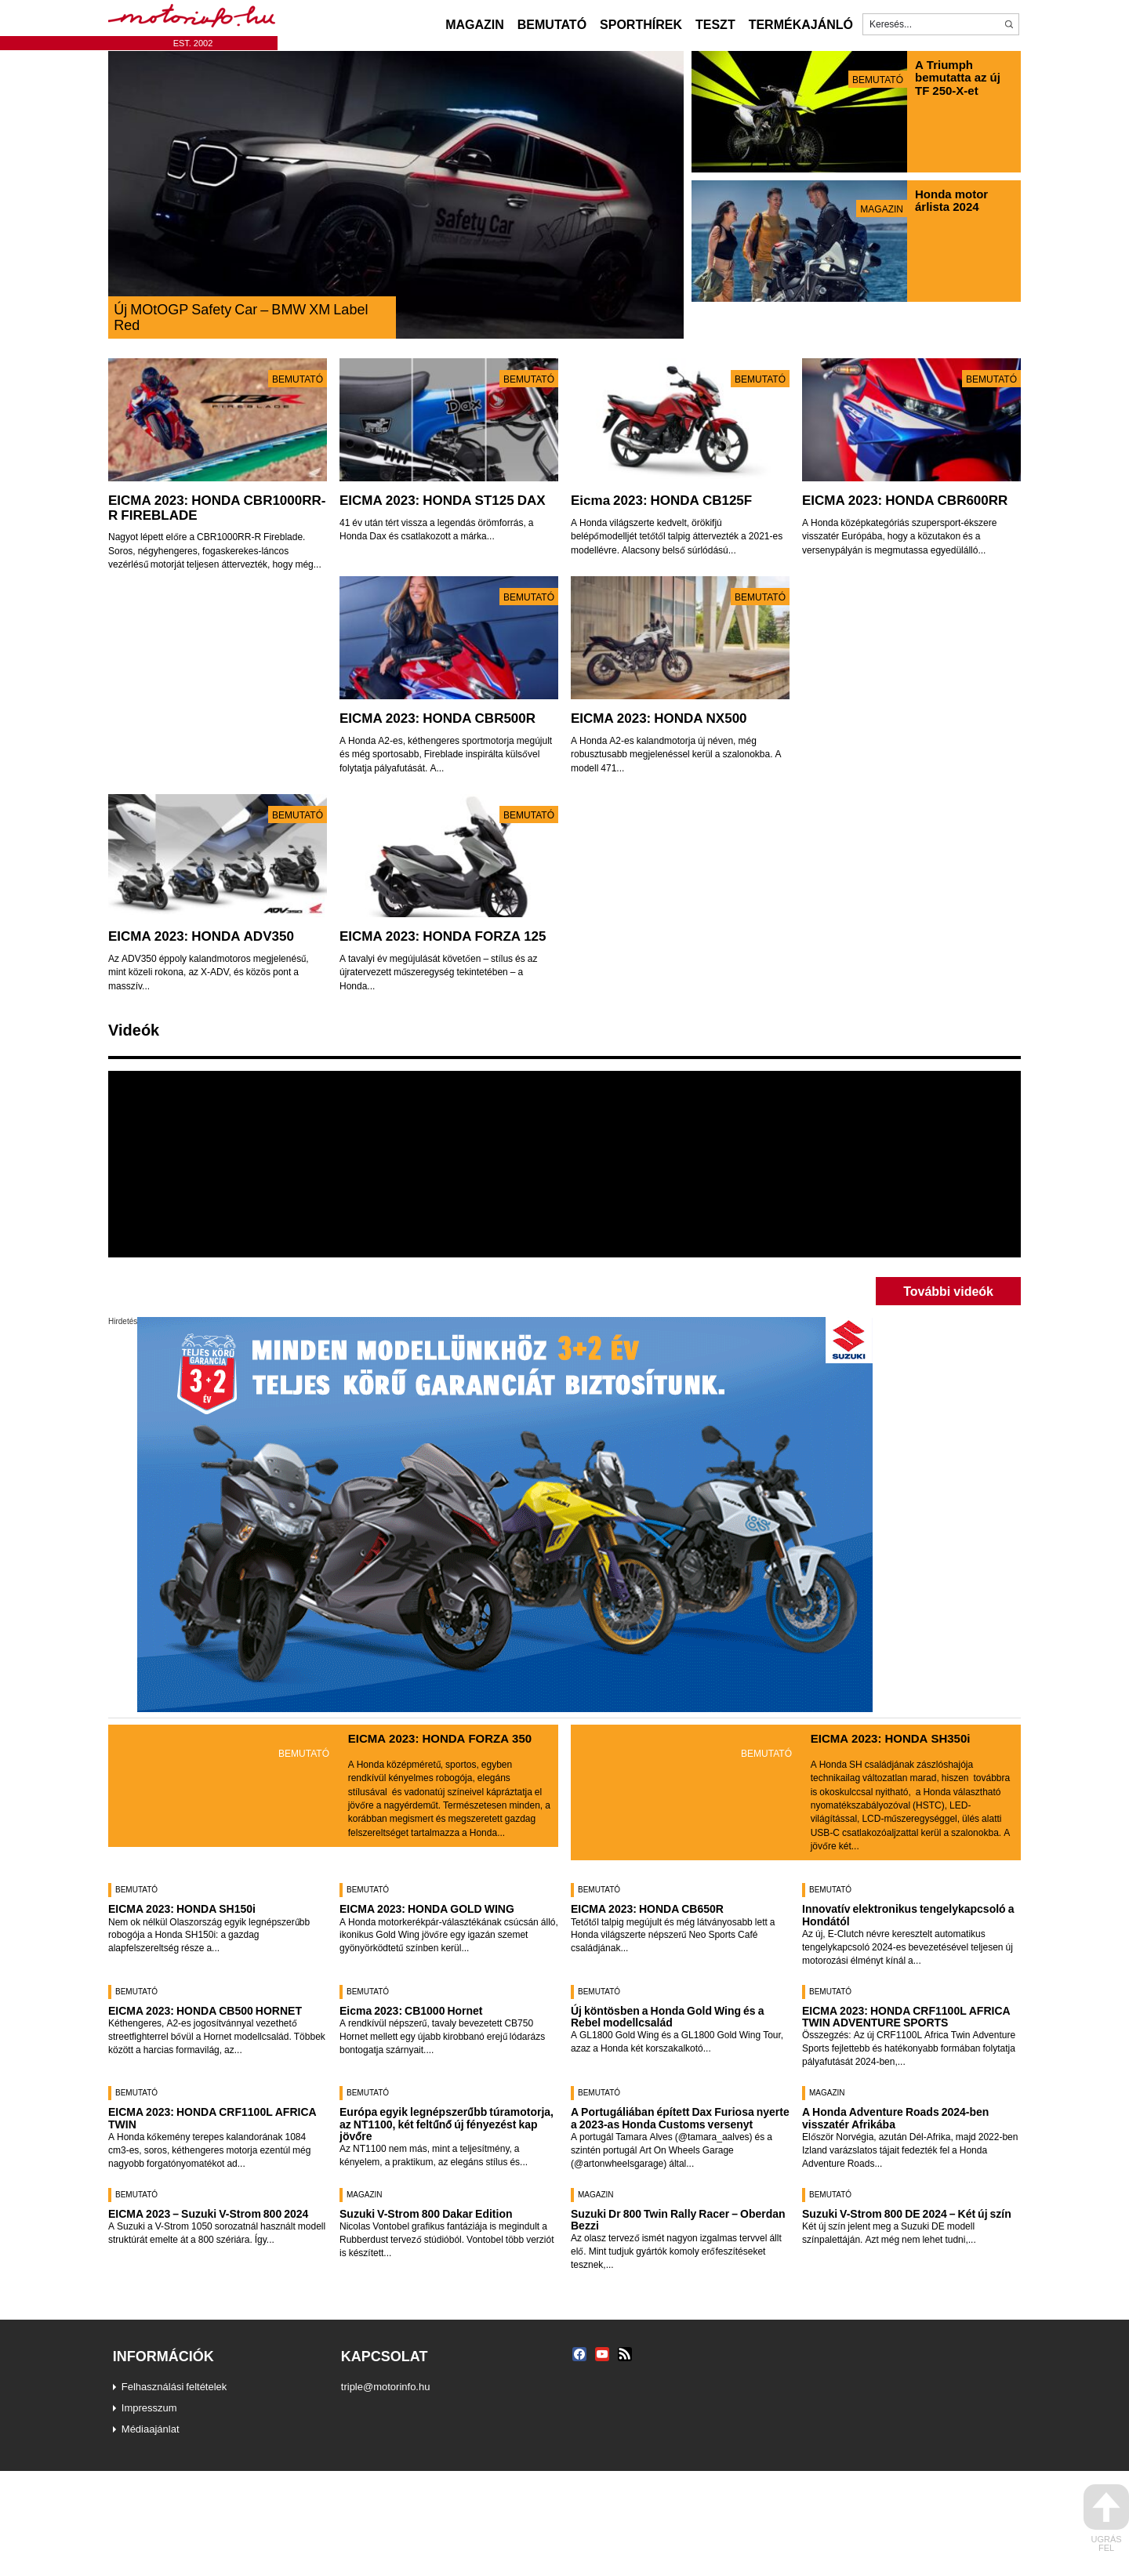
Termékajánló (801, 24)
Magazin (474, 24)
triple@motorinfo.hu (385, 2386)
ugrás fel (1106, 2518)
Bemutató (551, 24)
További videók (948, 1291)
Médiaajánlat (151, 2428)
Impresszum (149, 2407)
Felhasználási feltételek (174, 2386)
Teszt (715, 24)
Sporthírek (641, 24)
